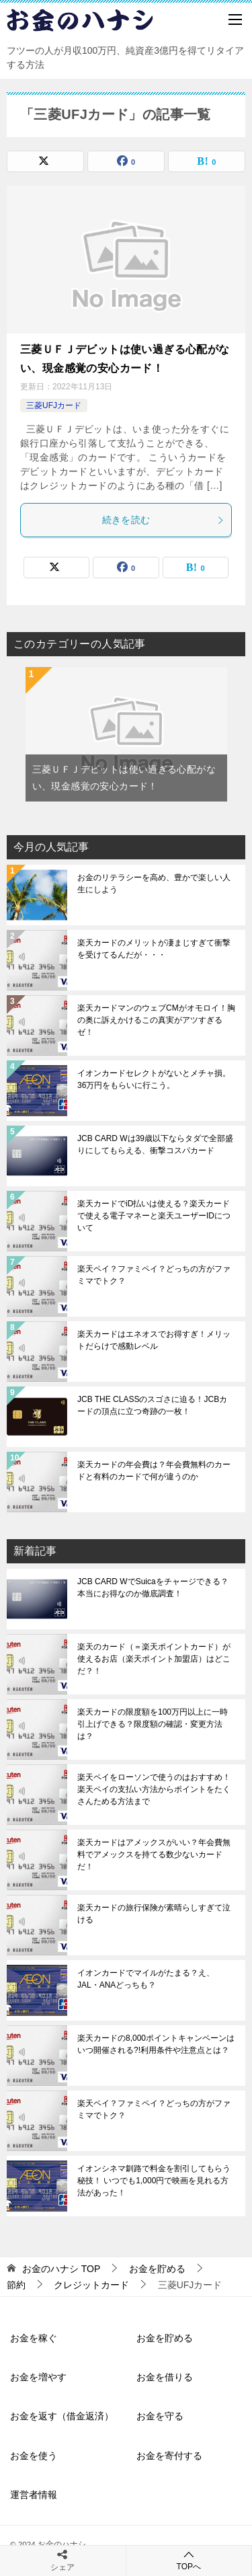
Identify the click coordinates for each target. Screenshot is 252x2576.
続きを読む (163, 519)
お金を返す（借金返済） (62, 2416)
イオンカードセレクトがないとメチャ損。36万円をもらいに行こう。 (153, 1079)
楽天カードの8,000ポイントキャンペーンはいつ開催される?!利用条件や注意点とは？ (156, 2044)
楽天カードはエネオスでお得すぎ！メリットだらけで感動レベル (153, 1340)
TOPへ (189, 2560)
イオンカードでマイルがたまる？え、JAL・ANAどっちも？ (145, 1979)
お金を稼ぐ (33, 2338)
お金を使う (33, 2455)
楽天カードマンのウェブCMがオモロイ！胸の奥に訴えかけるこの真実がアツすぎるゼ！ (156, 1020)
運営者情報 (33, 2494)
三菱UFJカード (53, 405)
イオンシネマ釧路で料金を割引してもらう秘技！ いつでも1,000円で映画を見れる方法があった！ (153, 2180)
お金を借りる (164, 2377)
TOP (61, 2268)
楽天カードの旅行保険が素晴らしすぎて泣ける (153, 1913)
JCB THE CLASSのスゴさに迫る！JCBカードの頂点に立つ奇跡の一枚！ (152, 1405)
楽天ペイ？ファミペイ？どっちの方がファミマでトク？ (153, 1275)
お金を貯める (164, 2338)
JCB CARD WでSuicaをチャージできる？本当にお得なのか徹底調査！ (152, 1587)
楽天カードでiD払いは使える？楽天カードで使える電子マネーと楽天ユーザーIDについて (153, 1216)
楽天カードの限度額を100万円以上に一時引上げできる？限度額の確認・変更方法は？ (152, 1724)
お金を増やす (38, 2377)
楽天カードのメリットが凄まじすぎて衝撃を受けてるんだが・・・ (153, 949)
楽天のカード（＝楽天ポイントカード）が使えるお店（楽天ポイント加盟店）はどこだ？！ (153, 1659)
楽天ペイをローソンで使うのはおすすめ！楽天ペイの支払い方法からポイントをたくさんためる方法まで (153, 1789)
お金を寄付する (169, 2455)
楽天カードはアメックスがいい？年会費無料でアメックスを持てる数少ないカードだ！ (153, 1854)
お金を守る (159, 2416)
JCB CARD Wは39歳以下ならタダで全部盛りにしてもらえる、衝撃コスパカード (155, 1144)
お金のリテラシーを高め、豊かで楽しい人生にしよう (153, 883)
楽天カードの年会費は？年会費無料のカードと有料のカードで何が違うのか (153, 1470)
